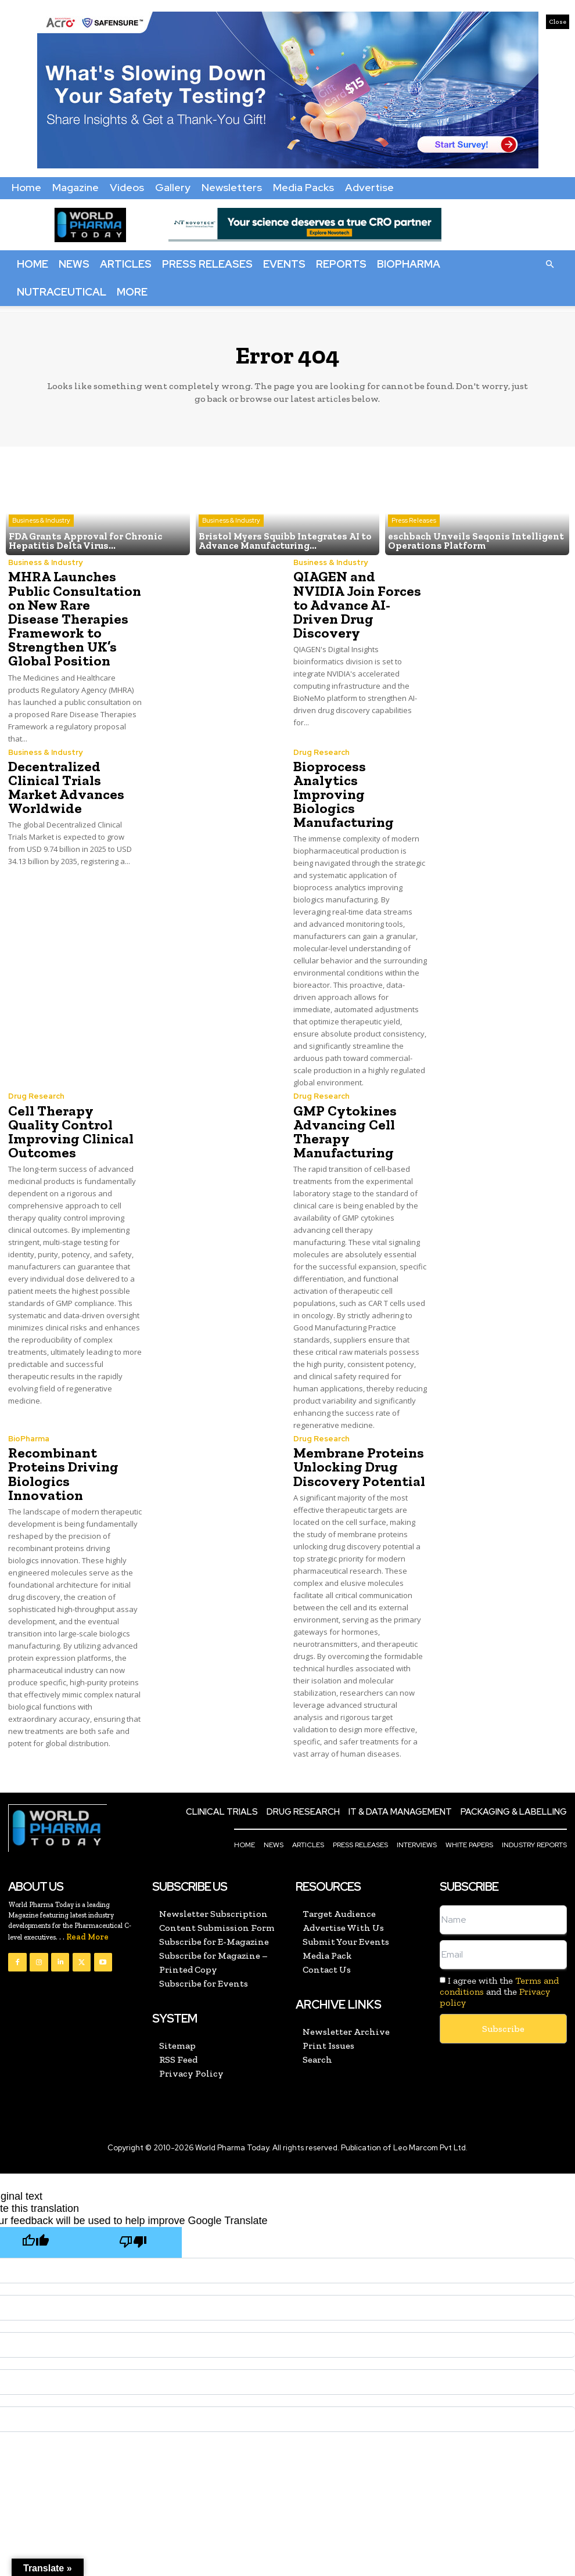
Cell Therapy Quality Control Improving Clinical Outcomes (70, 1115)
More (132, 291)
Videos (127, 187)
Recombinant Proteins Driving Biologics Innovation (62, 1458)
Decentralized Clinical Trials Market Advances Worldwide (65, 786)
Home (26, 187)
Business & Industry (41, 520)
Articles (126, 264)
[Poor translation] (133, 2226)
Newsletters (232, 187)
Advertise (369, 187)
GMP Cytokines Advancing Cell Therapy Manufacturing (343, 1115)
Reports (341, 264)
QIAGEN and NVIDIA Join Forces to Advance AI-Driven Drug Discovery (355, 604)
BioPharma (408, 264)
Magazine (75, 187)
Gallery (173, 187)
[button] (549, 264)
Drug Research (321, 751)
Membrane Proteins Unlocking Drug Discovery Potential (357, 1451)
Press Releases (207, 264)
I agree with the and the (499, 1975)
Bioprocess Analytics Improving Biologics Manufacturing (359, 786)
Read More (87, 1921)
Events (284, 264)
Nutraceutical (61, 291)
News (74, 264)
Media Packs (303, 187)
